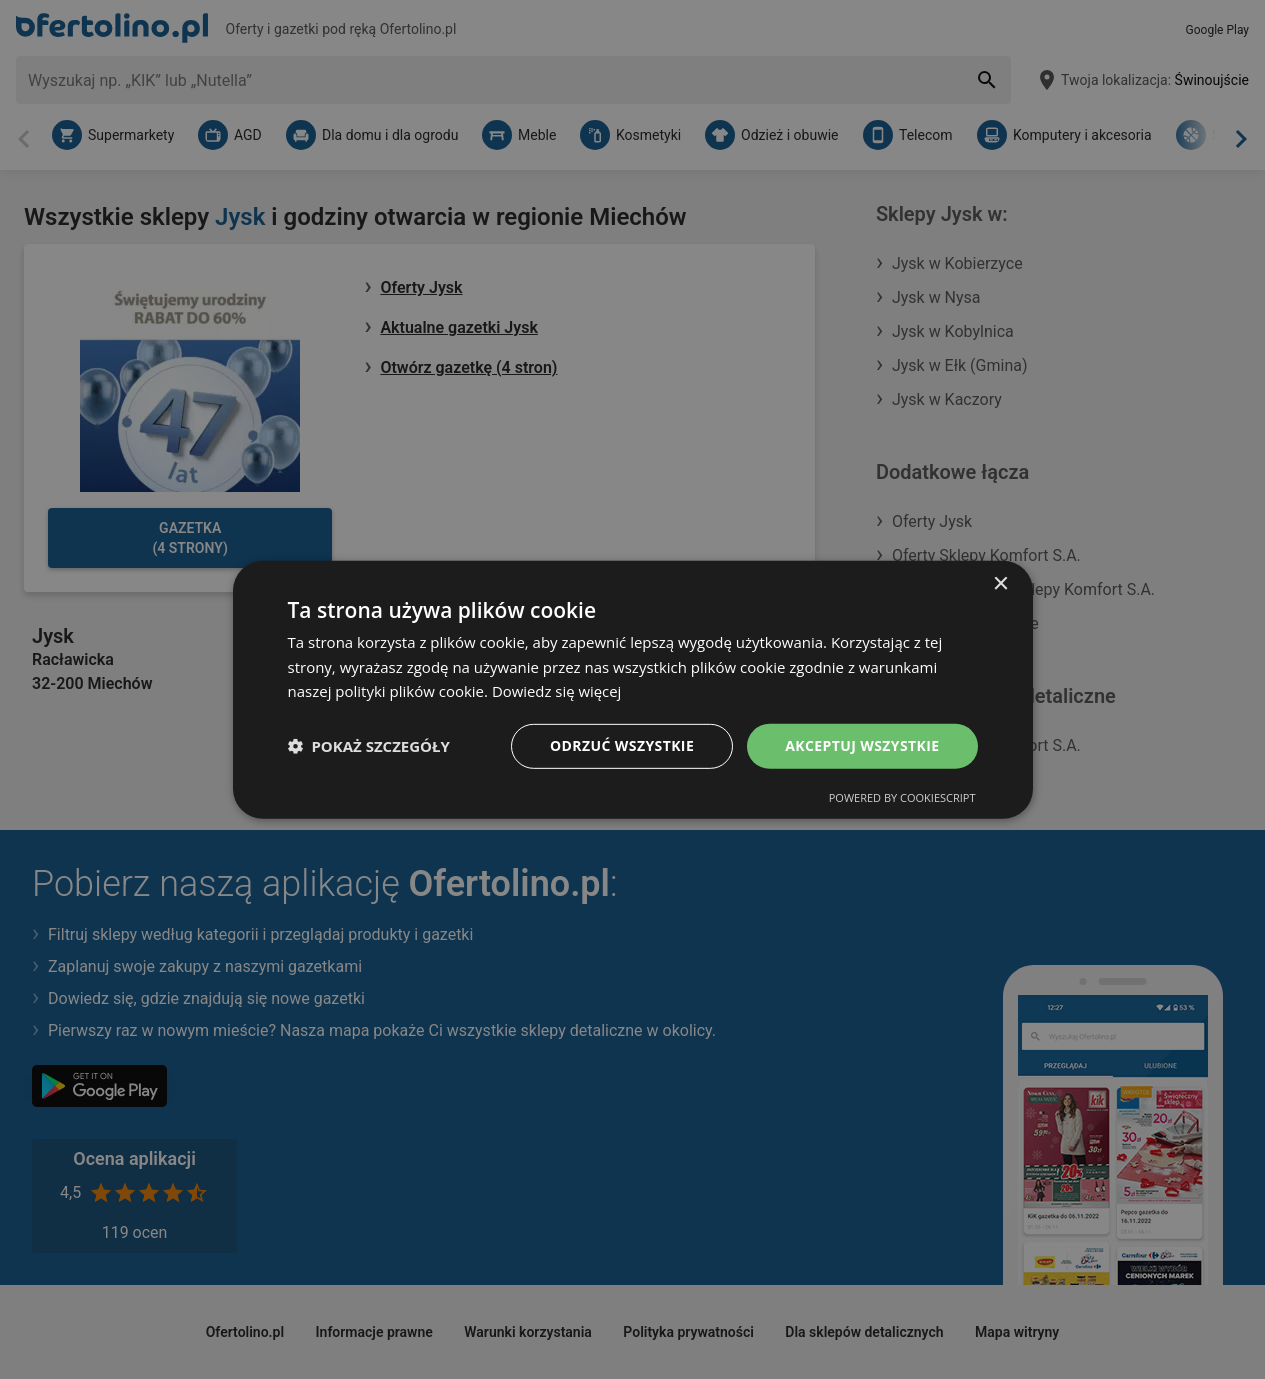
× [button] (1000, 583)
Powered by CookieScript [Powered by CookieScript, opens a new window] (902, 797)
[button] (369, 746)
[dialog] (633, 689)
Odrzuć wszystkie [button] (622, 745)
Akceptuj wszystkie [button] (862, 745)
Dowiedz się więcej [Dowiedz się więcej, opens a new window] (557, 691)
